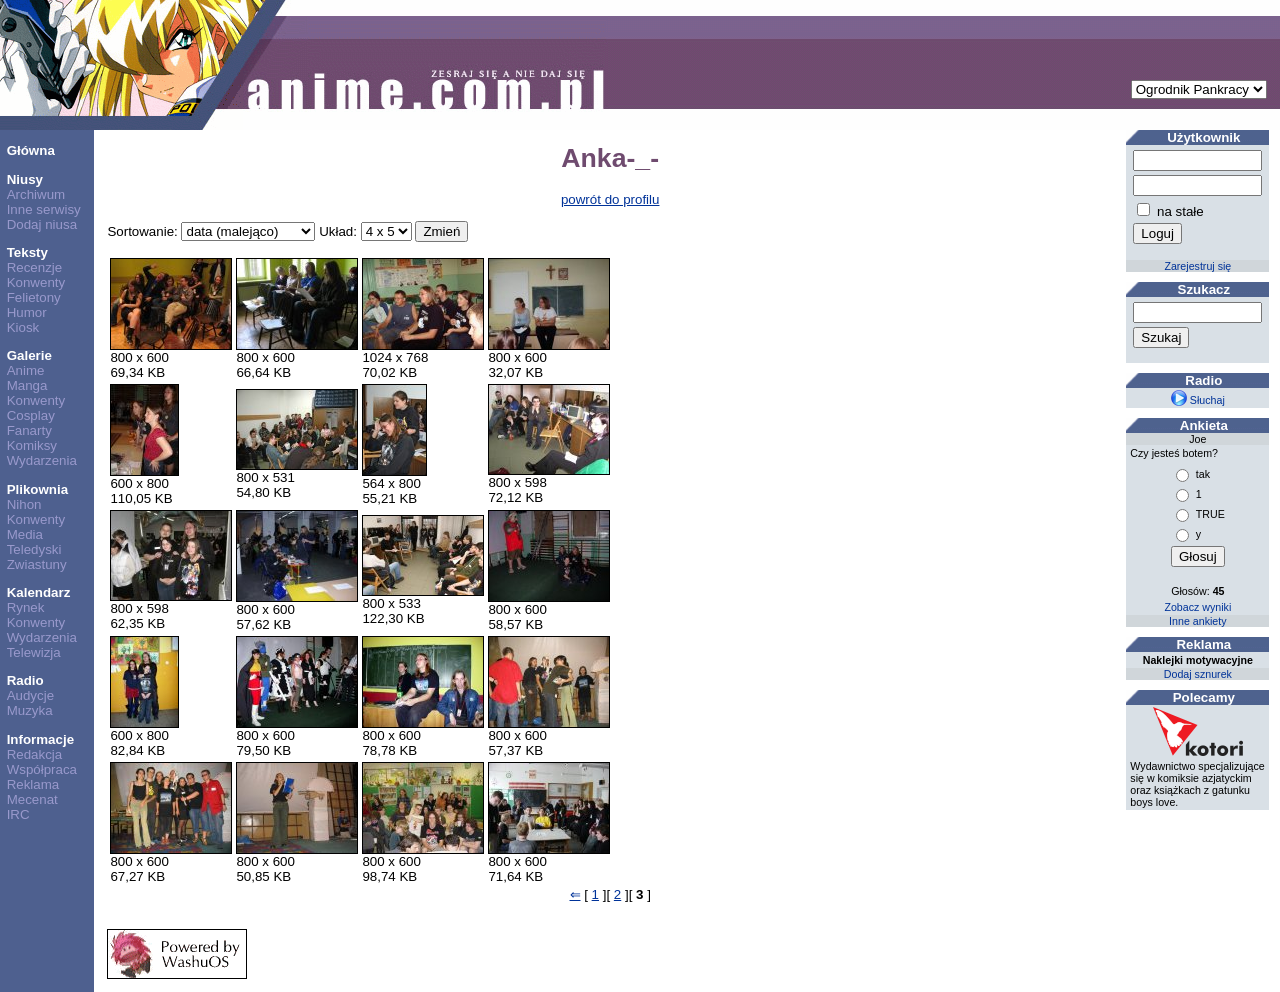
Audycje (30, 695)
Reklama (33, 784)
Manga (27, 385)
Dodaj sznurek (1198, 674)
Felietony (34, 297)
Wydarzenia (42, 460)
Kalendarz (39, 592)
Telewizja (34, 652)
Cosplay (31, 415)
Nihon (24, 504)
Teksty (27, 252)
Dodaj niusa (42, 224)
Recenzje (35, 267)
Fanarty (29, 430)
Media (25, 534)
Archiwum (36, 194)
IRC (18, 814)
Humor (27, 312)
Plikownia (37, 489)
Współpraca (42, 769)
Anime (26, 370)
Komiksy (32, 445)
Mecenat (32, 799)
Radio (25, 680)
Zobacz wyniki (1197, 607)
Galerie (29, 355)
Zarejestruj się (1197, 266)
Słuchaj (1198, 400)
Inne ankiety (1197, 621)
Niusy (25, 179)
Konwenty (36, 282)
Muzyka (30, 710)
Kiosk (23, 327)
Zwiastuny (37, 564)
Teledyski (34, 549)
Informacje (40, 739)
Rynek (26, 607)
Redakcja (35, 754)
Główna (31, 150)
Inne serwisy (44, 209)
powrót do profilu (610, 199)
